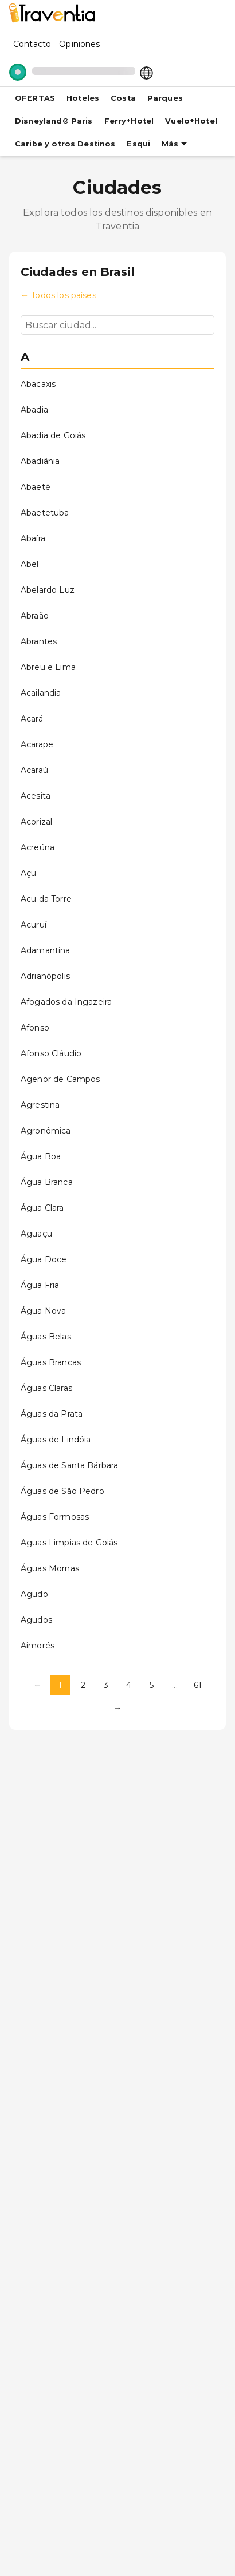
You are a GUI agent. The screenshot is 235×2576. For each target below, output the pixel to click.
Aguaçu (36, 1233)
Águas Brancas (51, 1362)
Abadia (34, 410)
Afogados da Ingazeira (66, 1002)
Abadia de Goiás (53, 435)
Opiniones (79, 44)
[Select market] (146, 72)
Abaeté (35, 487)
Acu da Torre (46, 899)
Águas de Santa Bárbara (69, 1465)
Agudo (34, 1594)
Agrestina (40, 1105)
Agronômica (46, 1130)
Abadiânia (40, 461)
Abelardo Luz (48, 590)
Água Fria (40, 1285)
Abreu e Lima (48, 667)
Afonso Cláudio (51, 1053)
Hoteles (82, 98)
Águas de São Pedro (62, 1491)
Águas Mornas (50, 1568)
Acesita (35, 796)
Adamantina (45, 950)
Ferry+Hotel (129, 121)
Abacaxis (38, 384)
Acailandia (41, 693)
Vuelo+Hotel (191, 121)
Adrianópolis (45, 976)
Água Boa (41, 1156)
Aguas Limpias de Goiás (69, 1542)
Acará (32, 719)
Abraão (35, 616)
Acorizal (36, 822)
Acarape (37, 744)
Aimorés (37, 1645)
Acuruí (33, 925)
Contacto (32, 44)
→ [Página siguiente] (117, 1708)
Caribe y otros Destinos (65, 144)
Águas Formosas (55, 1517)
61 (198, 1685)
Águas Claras (46, 1388)
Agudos (36, 1620)
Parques (165, 98)
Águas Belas (46, 1336)
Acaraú (34, 770)
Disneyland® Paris (54, 121)
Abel (30, 564)
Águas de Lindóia (56, 1439)
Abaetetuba (45, 513)
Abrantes (39, 641)
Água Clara (42, 1208)
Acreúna (37, 847)
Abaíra (33, 538)
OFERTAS (35, 98)
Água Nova (43, 1311)
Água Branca (47, 1182)
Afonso (35, 1028)
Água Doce (43, 1259)
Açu (28, 873)
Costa (123, 98)
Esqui (138, 144)
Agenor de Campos (60, 1079)
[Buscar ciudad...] (117, 325)
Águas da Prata (52, 1414)
